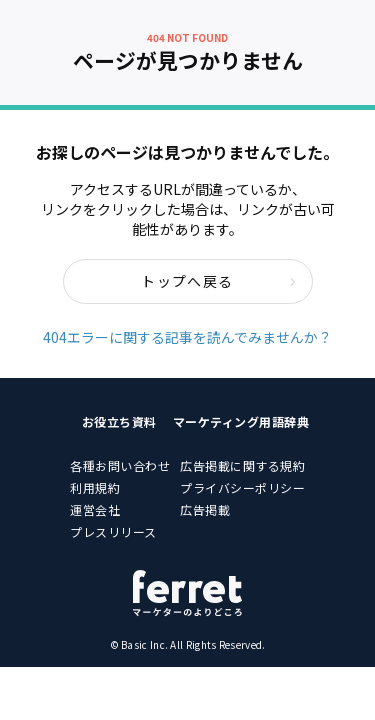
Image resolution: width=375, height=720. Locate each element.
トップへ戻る (218, 281)
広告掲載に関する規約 (242, 465)
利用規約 (95, 487)
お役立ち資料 (119, 421)
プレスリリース (113, 531)
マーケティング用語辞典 (241, 421)
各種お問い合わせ (120, 465)
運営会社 (95, 509)
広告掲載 (205, 509)
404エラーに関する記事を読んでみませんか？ (187, 337)
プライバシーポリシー (242, 487)
